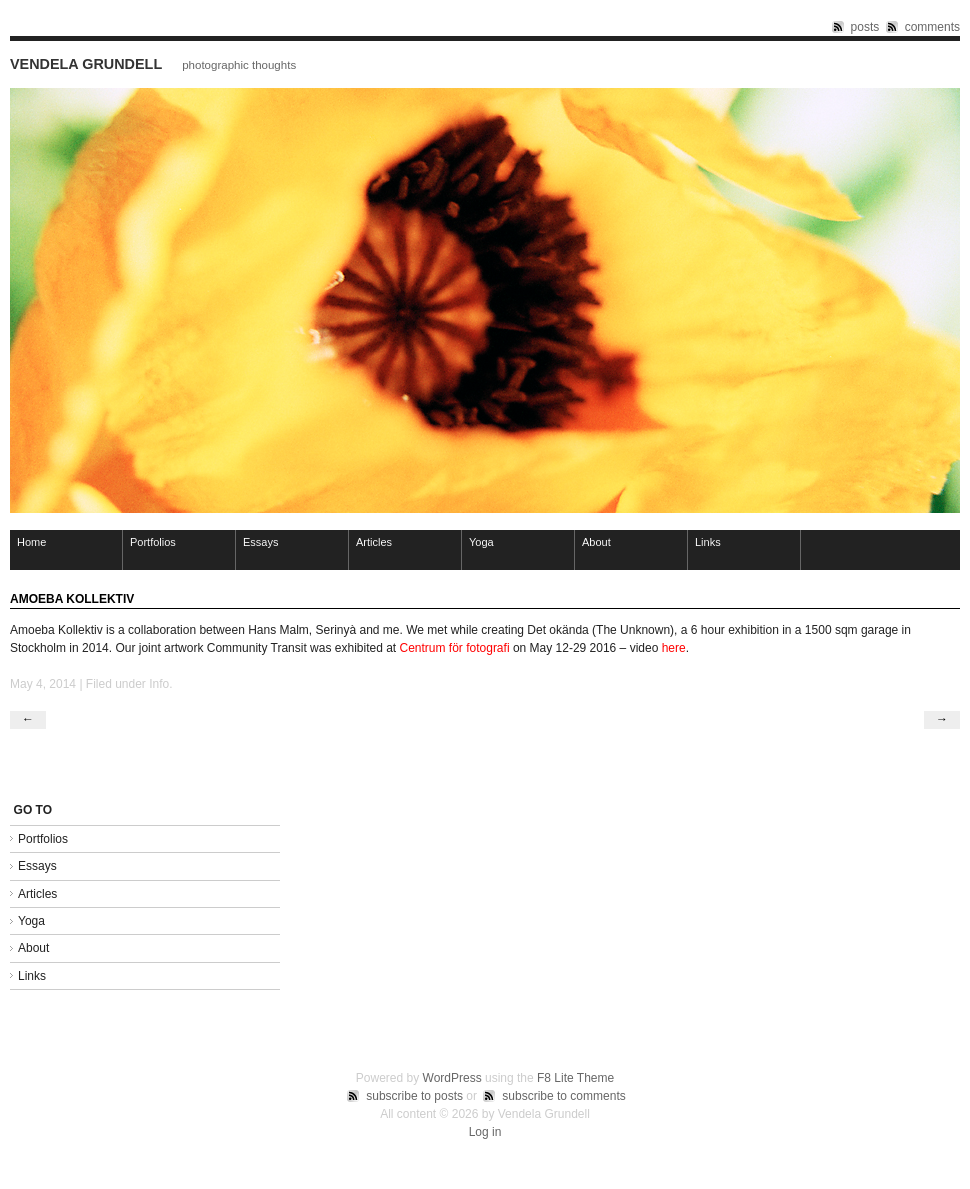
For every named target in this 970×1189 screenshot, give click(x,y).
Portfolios (153, 542)
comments (932, 27)
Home (31, 542)
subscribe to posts (414, 1096)
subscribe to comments (563, 1096)
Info (159, 684)
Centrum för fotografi (455, 648)
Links (708, 542)
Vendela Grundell (86, 64)
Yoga (481, 542)
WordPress (452, 1078)
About (596, 542)
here (674, 648)
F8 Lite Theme (575, 1078)
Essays (260, 542)
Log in (485, 1132)
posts (865, 27)
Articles (374, 542)
